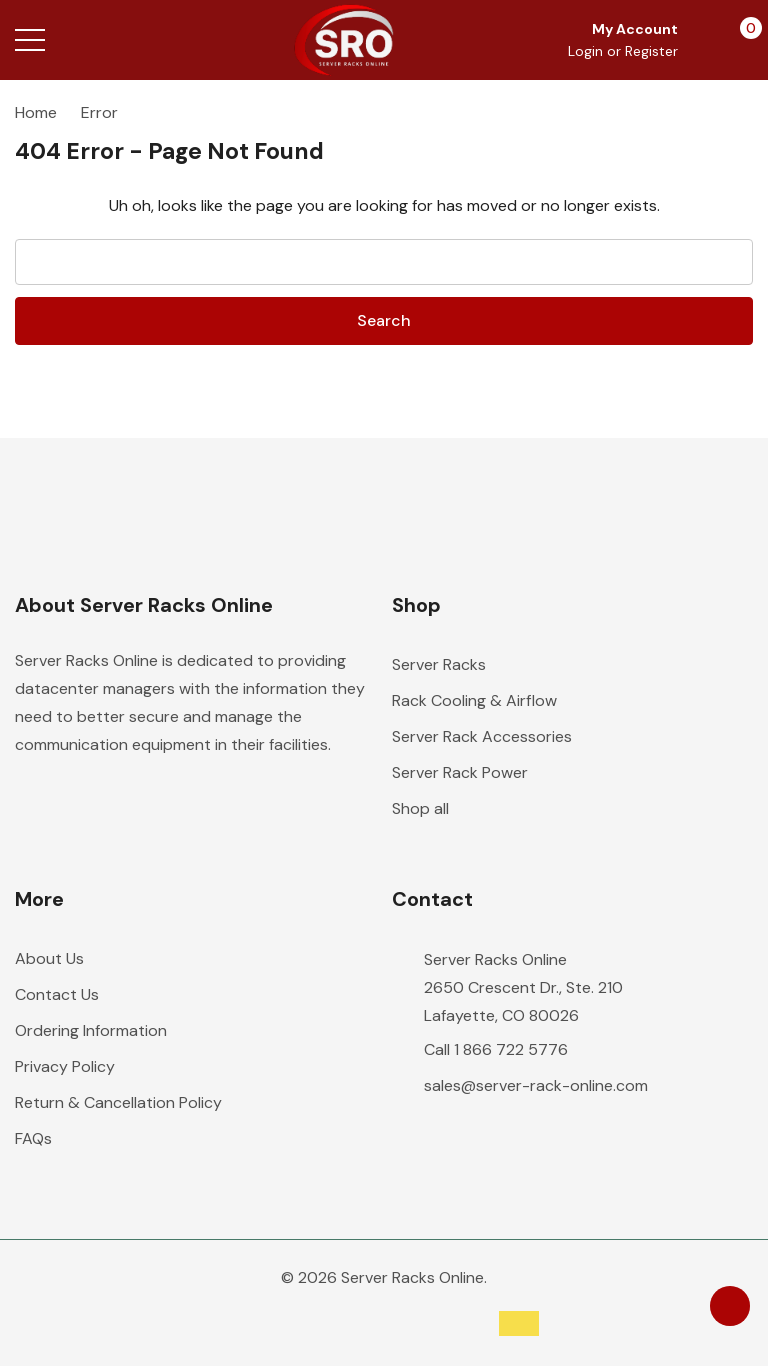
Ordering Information (91, 1030)
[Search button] (107, 40)
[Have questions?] (730, 1306)
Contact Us (57, 994)
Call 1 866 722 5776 (496, 1049)
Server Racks (439, 664)
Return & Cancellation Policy (118, 1102)
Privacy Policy (65, 1066)
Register (651, 51)
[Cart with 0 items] (740, 40)
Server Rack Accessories (482, 736)
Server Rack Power (460, 772)
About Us (49, 958)
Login (587, 51)
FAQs (33, 1138)
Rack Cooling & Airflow (474, 700)
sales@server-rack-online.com (536, 1085)
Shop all (420, 808)
